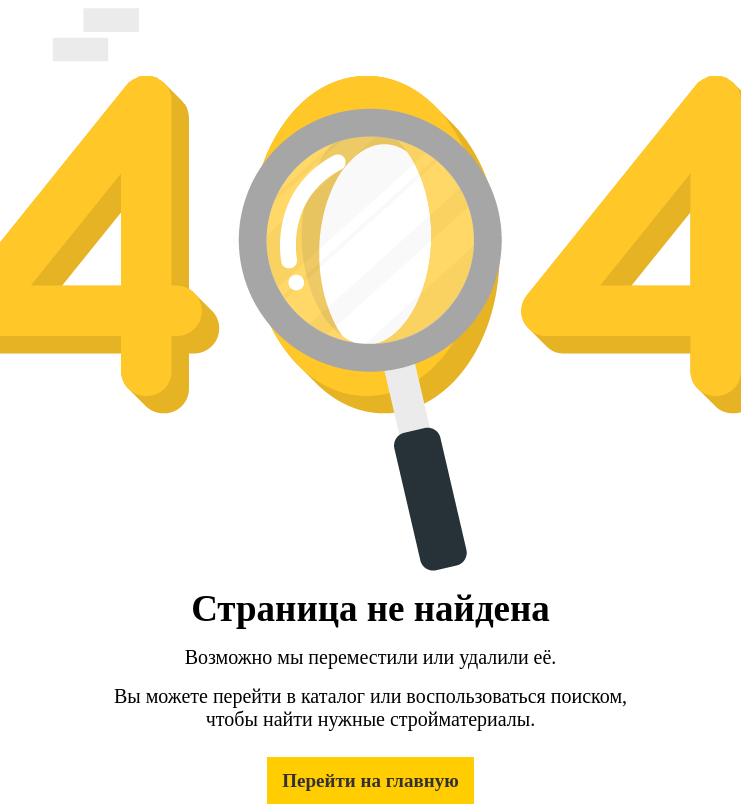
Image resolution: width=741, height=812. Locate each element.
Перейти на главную (370, 780)
